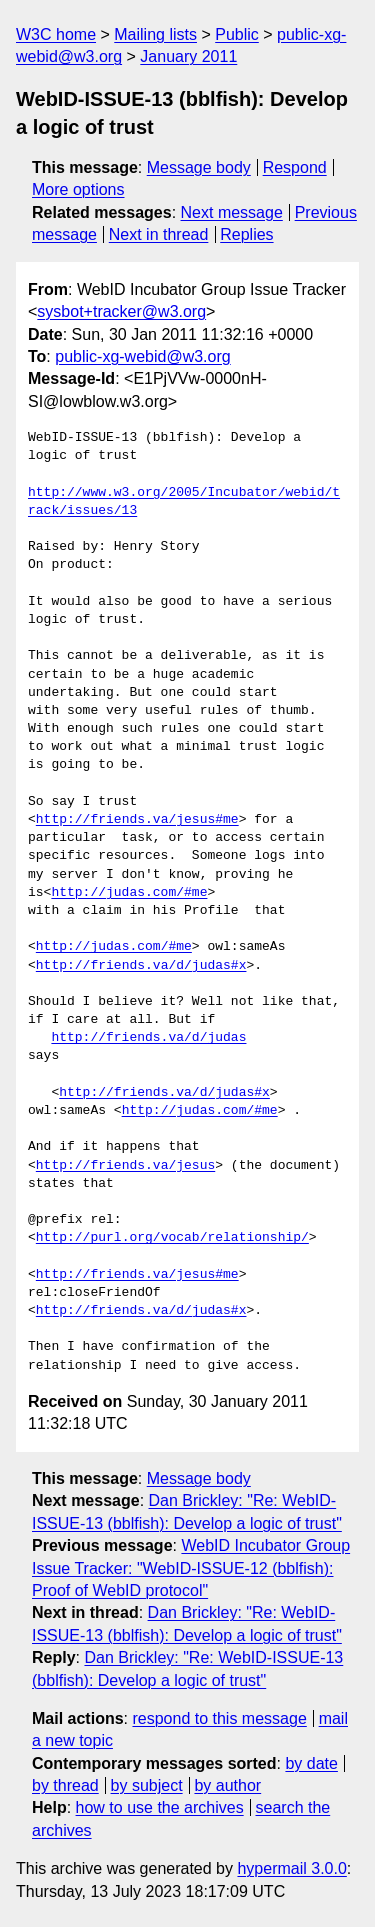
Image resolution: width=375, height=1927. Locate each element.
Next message (232, 212)
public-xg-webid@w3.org (142, 356)
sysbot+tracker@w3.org (121, 311)
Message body (199, 167)
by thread (65, 1785)
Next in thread (159, 234)
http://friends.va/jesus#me (137, 820)
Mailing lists (155, 34)
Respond (295, 167)
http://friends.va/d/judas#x (141, 966)
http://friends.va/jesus (125, 1166)
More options (78, 189)
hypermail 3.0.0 (291, 1868)
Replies (246, 234)
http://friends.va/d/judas (148, 1038)
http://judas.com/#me (129, 893)
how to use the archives (160, 1807)
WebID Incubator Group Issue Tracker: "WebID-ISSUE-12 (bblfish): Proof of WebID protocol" (191, 1568)
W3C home (56, 34)
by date (311, 1763)
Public (237, 34)
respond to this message (219, 1718)
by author (227, 1785)
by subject (147, 1785)
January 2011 (188, 56)
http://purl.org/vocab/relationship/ (172, 1238)
